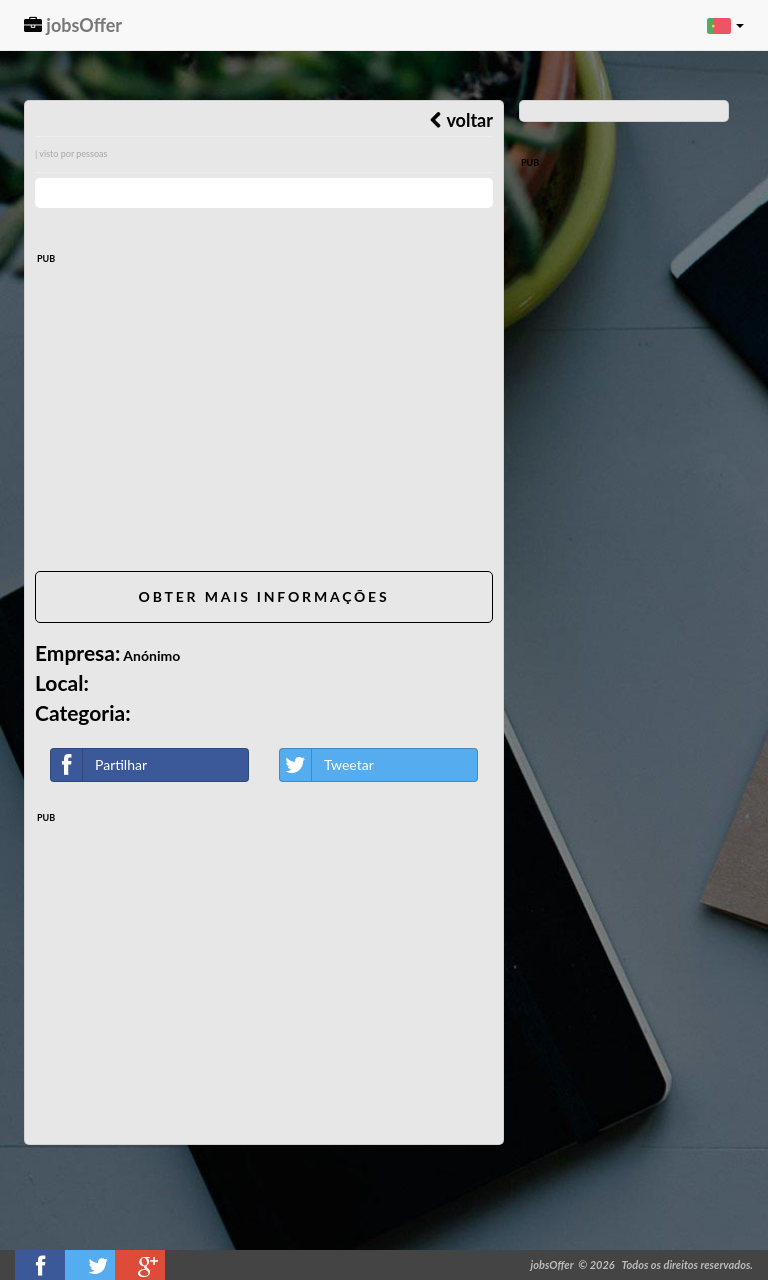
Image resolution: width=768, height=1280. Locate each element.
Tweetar (327, 765)
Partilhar (99, 765)
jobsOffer (73, 25)
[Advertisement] (264, 416)
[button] (725, 25)
